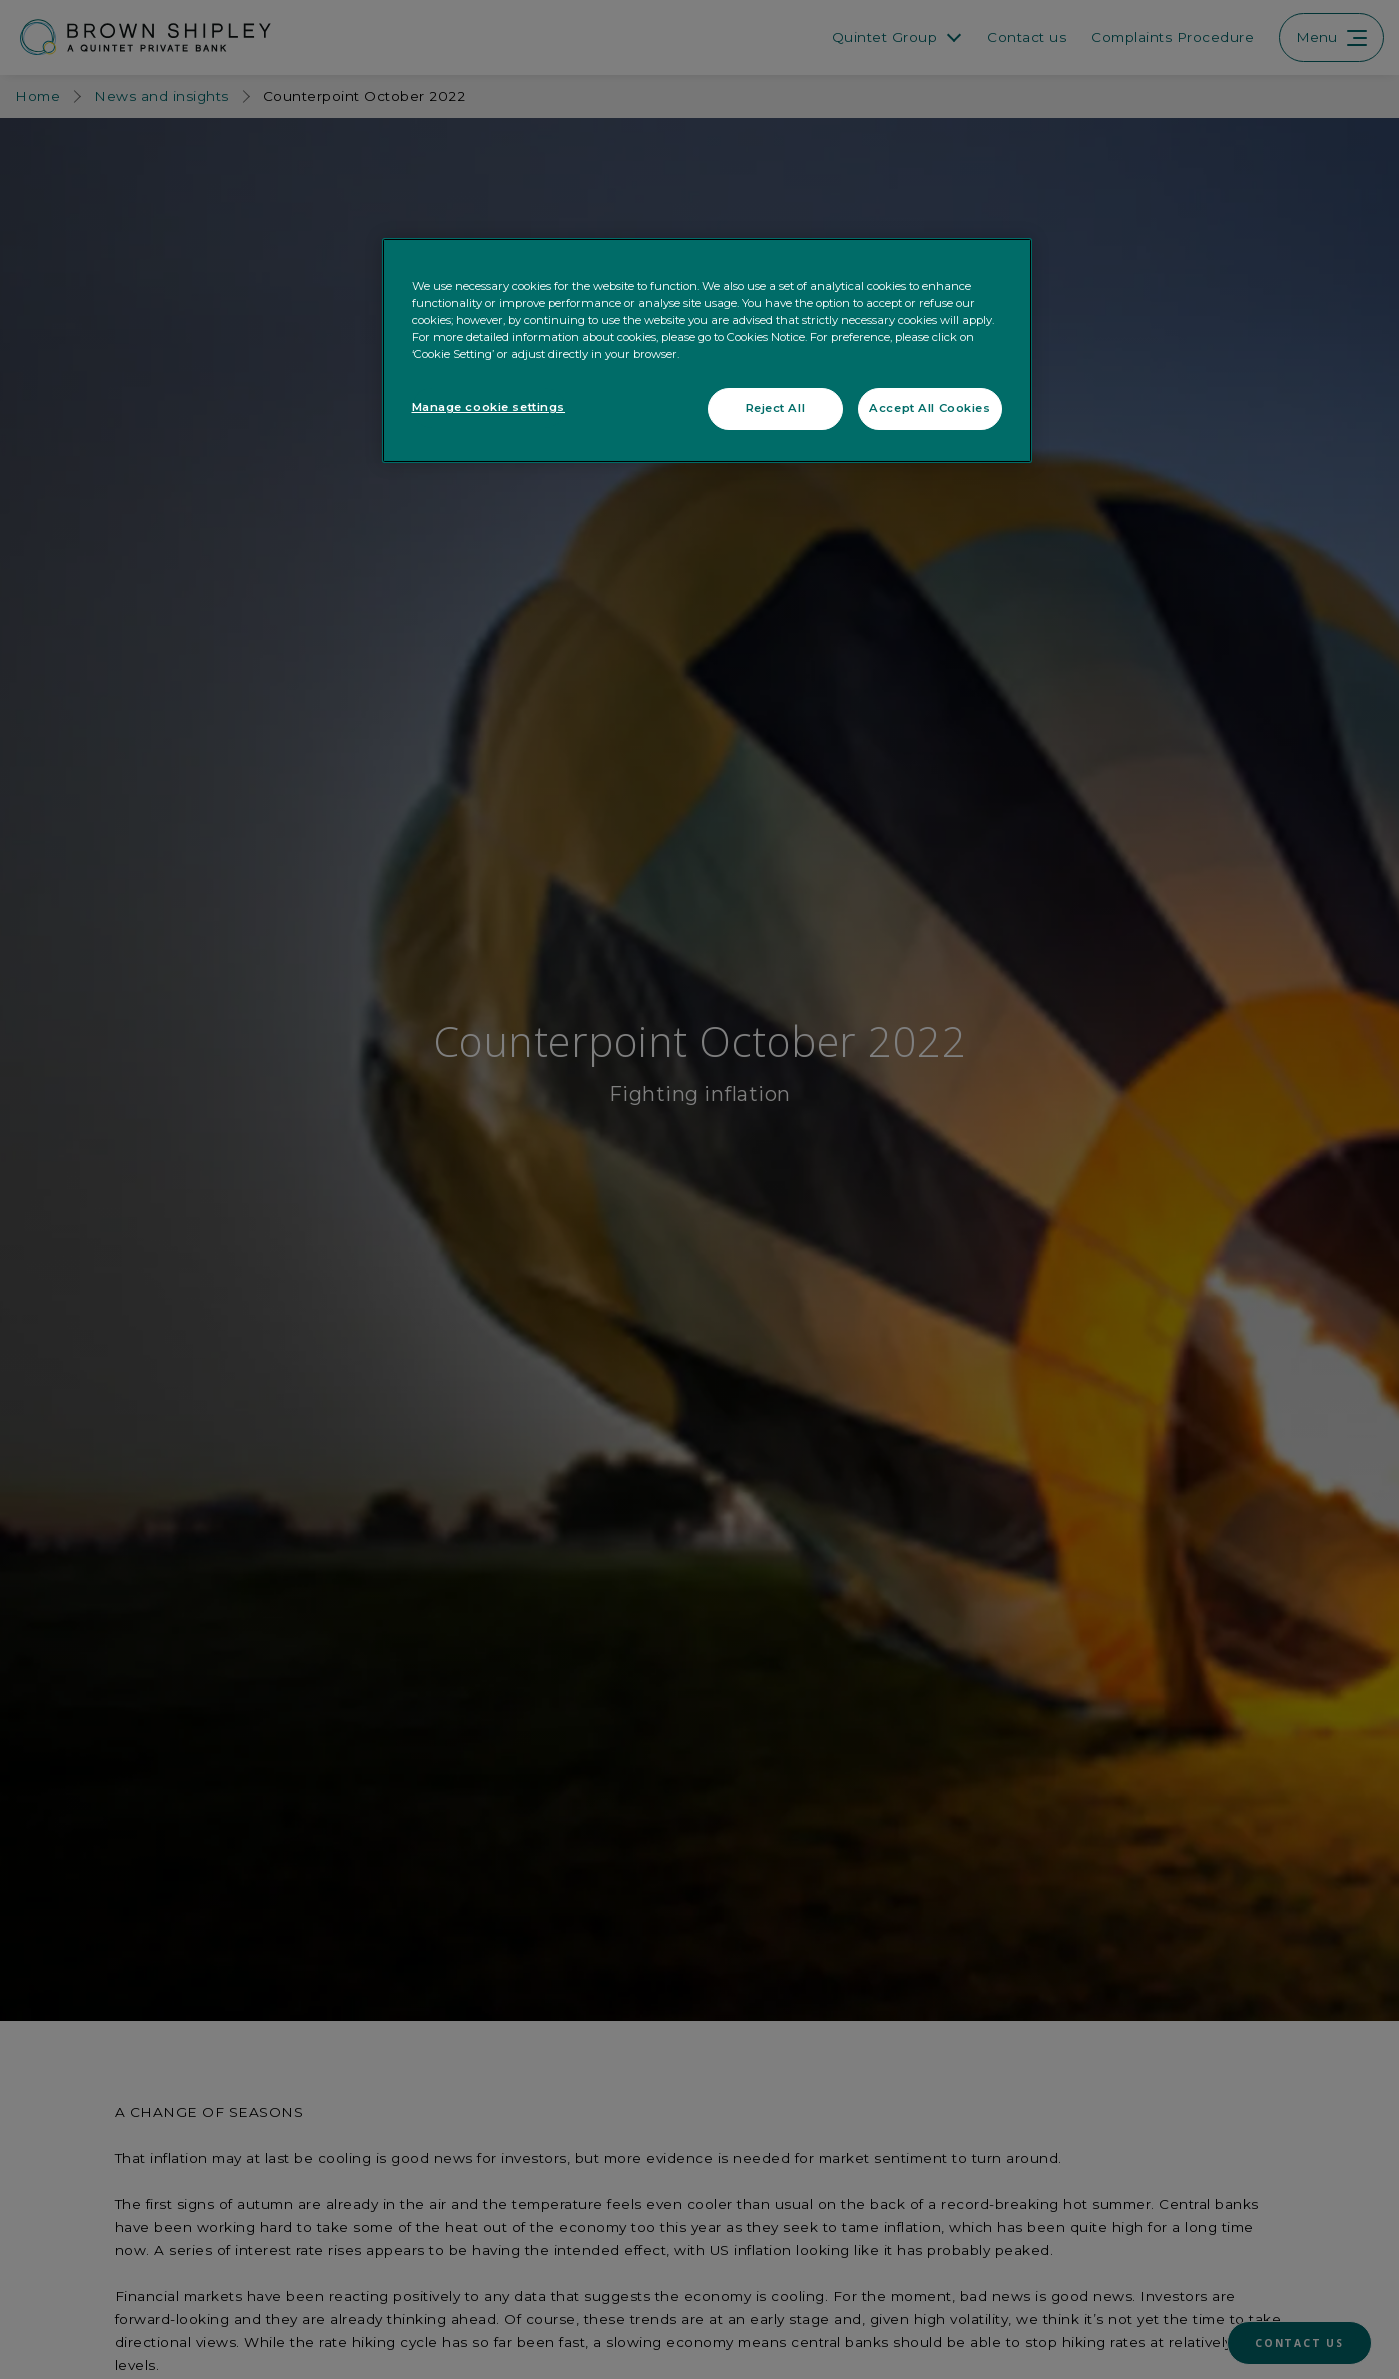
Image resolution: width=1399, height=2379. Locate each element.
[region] (707, 350)
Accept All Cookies (929, 408)
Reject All (776, 408)
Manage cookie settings (489, 407)
